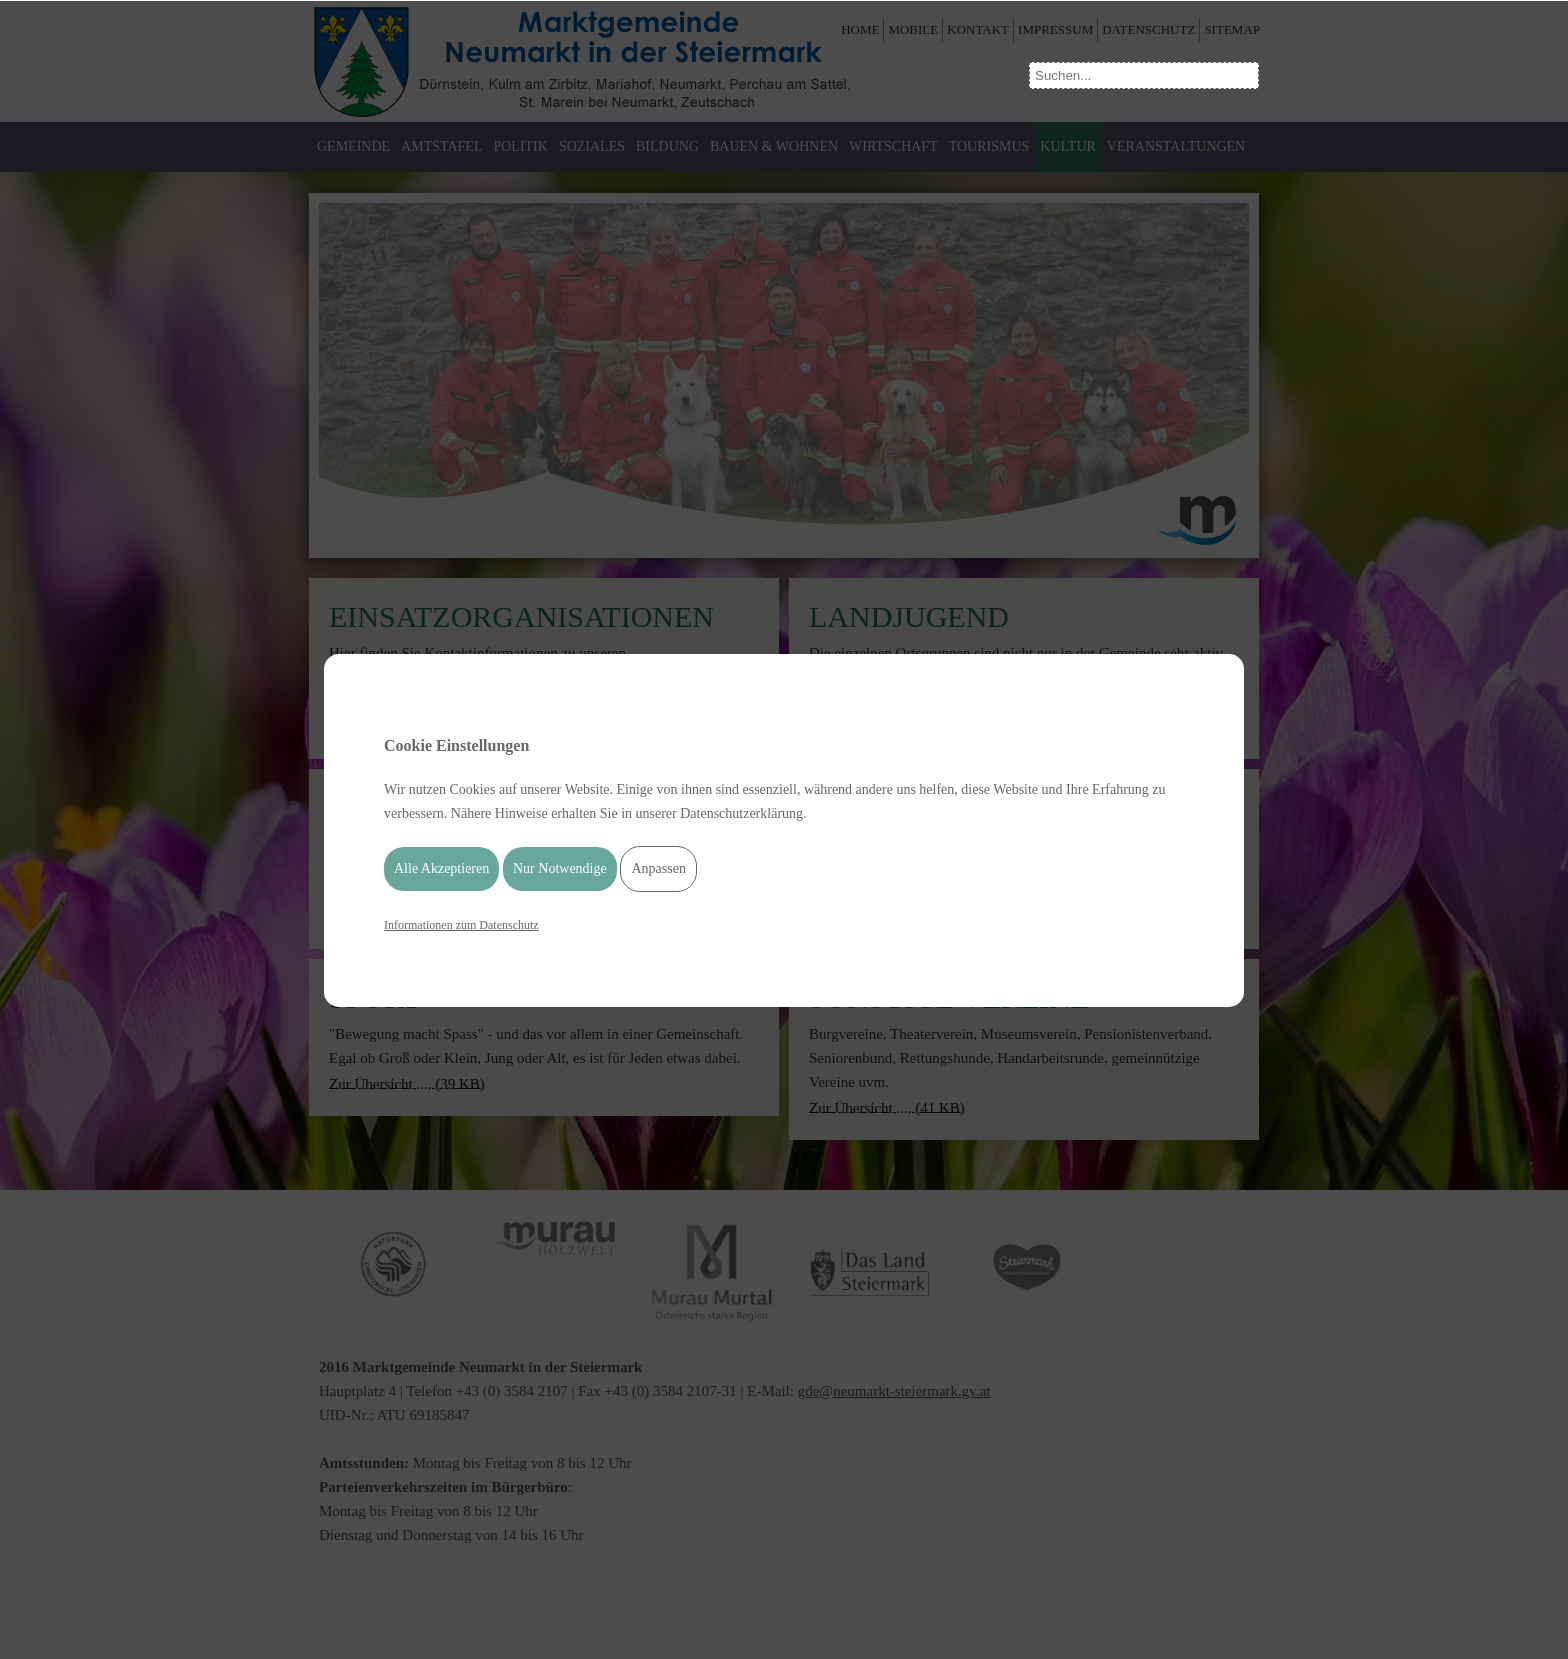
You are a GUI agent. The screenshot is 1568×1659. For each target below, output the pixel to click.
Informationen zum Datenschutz (461, 925)
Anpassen (658, 868)
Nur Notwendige (560, 868)
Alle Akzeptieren (441, 868)
